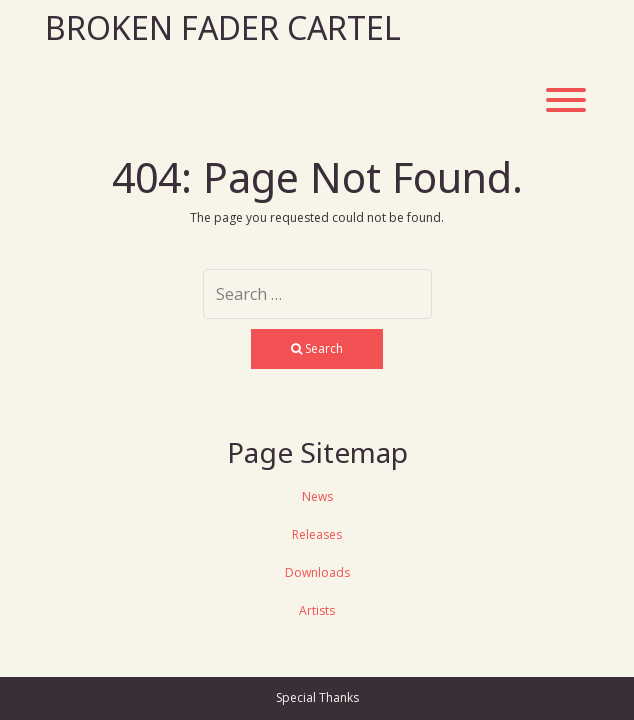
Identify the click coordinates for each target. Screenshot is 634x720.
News (317, 496)
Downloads (317, 572)
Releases (317, 534)
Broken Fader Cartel (223, 27)
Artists (317, 610)
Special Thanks (317, 697)
